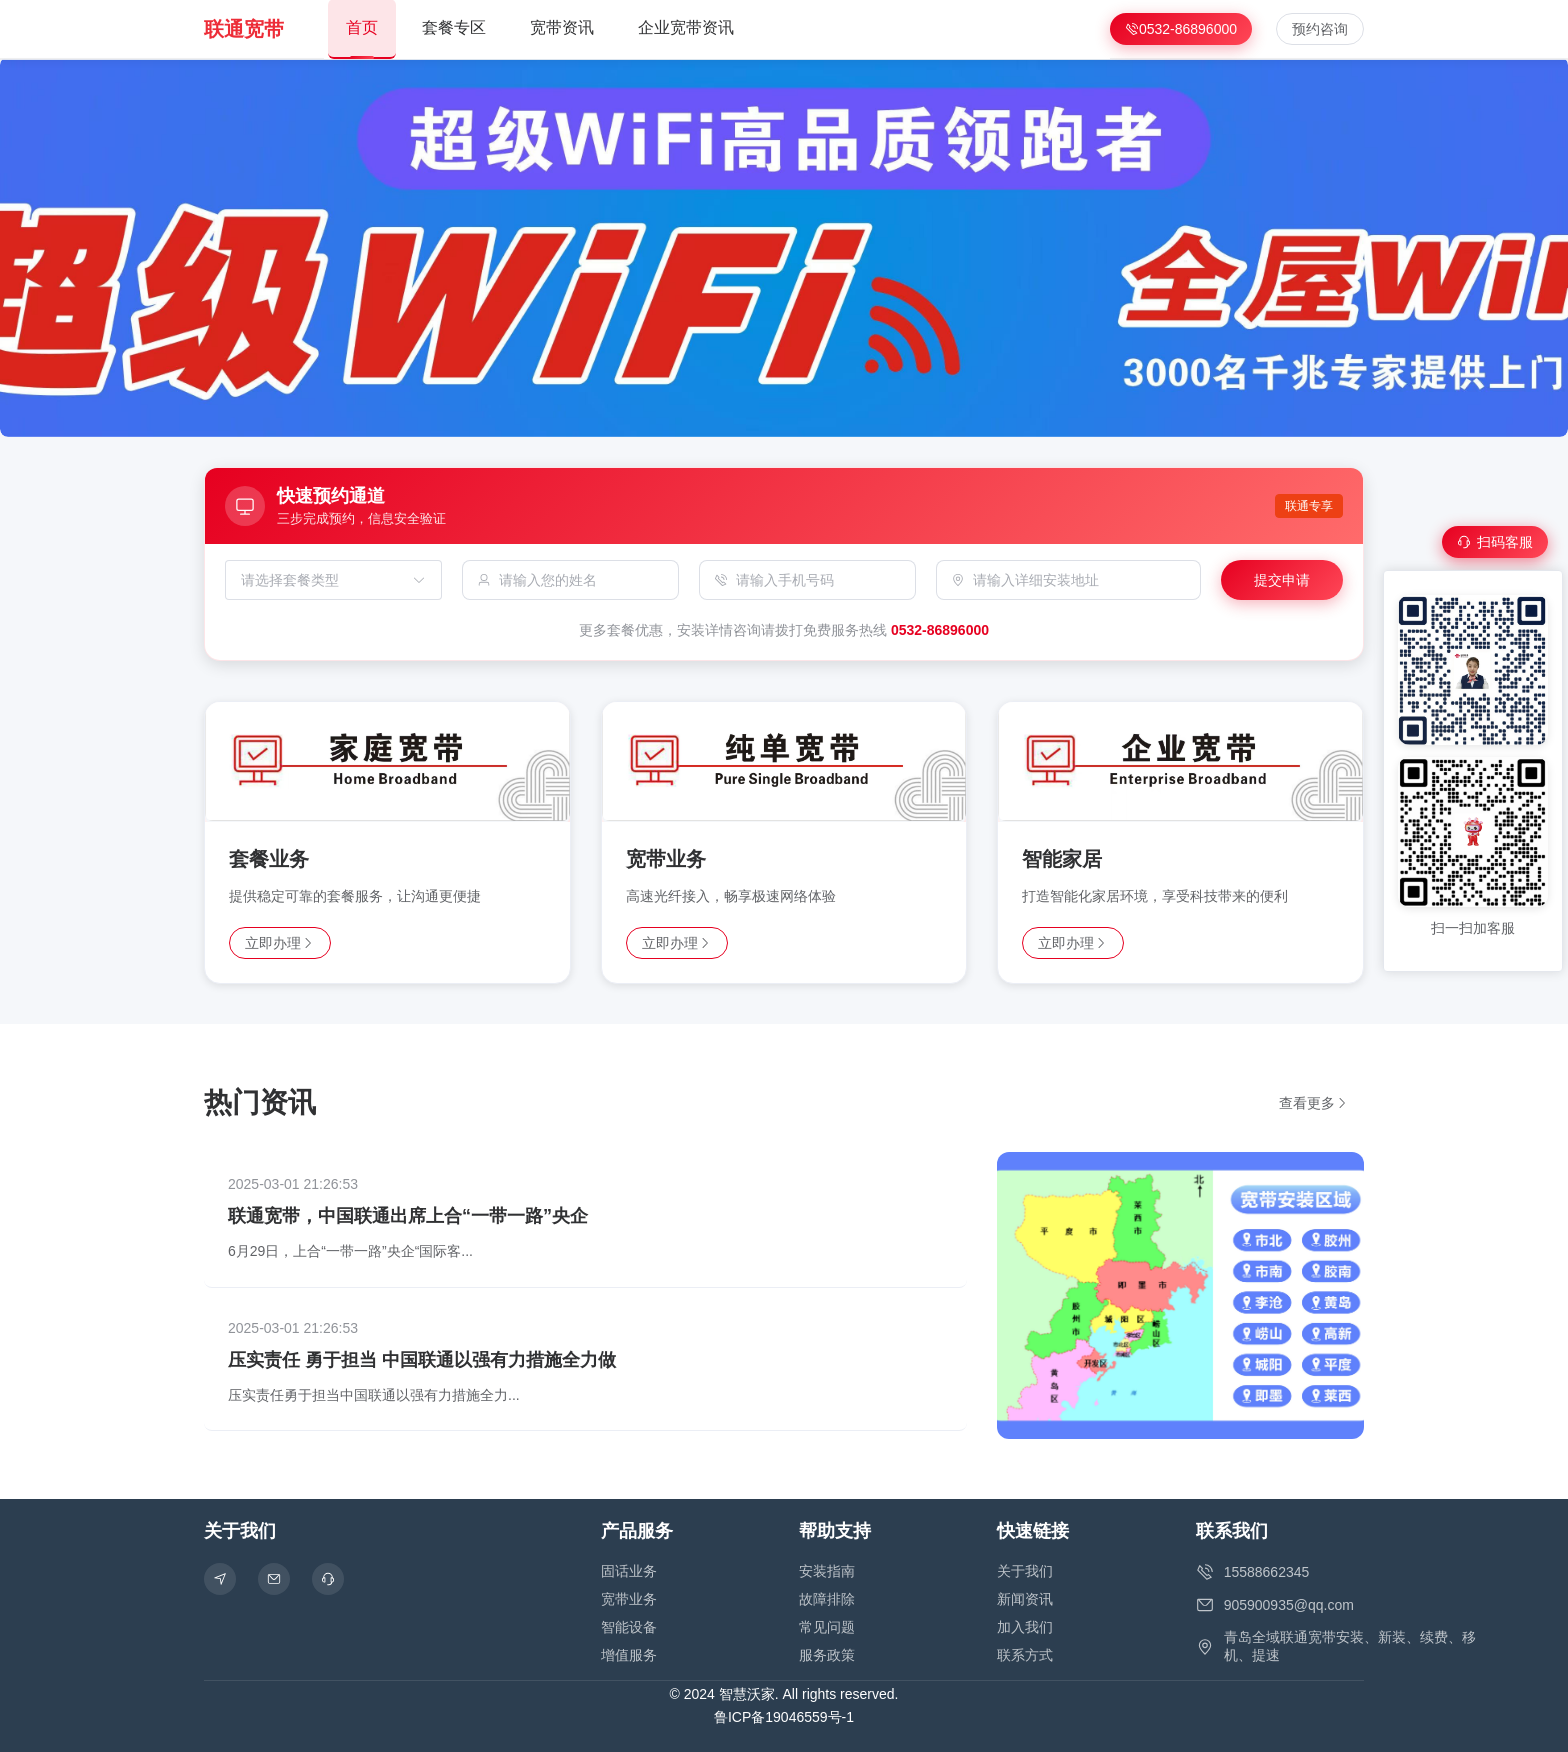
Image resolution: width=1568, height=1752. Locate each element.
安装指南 (827, 1571)
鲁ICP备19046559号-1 (784, 1717)
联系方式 (1025, 1655)
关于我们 (1025, 1571)
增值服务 (629, 1655)
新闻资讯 (1025, 1599)
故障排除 (827, 1599)
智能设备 (629, 1627)
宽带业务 (629, 1599)
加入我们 (1025, 1627)
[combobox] (323, 580)
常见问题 (827, 1627)
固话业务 (629, 1571)
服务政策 (827, 1655)
